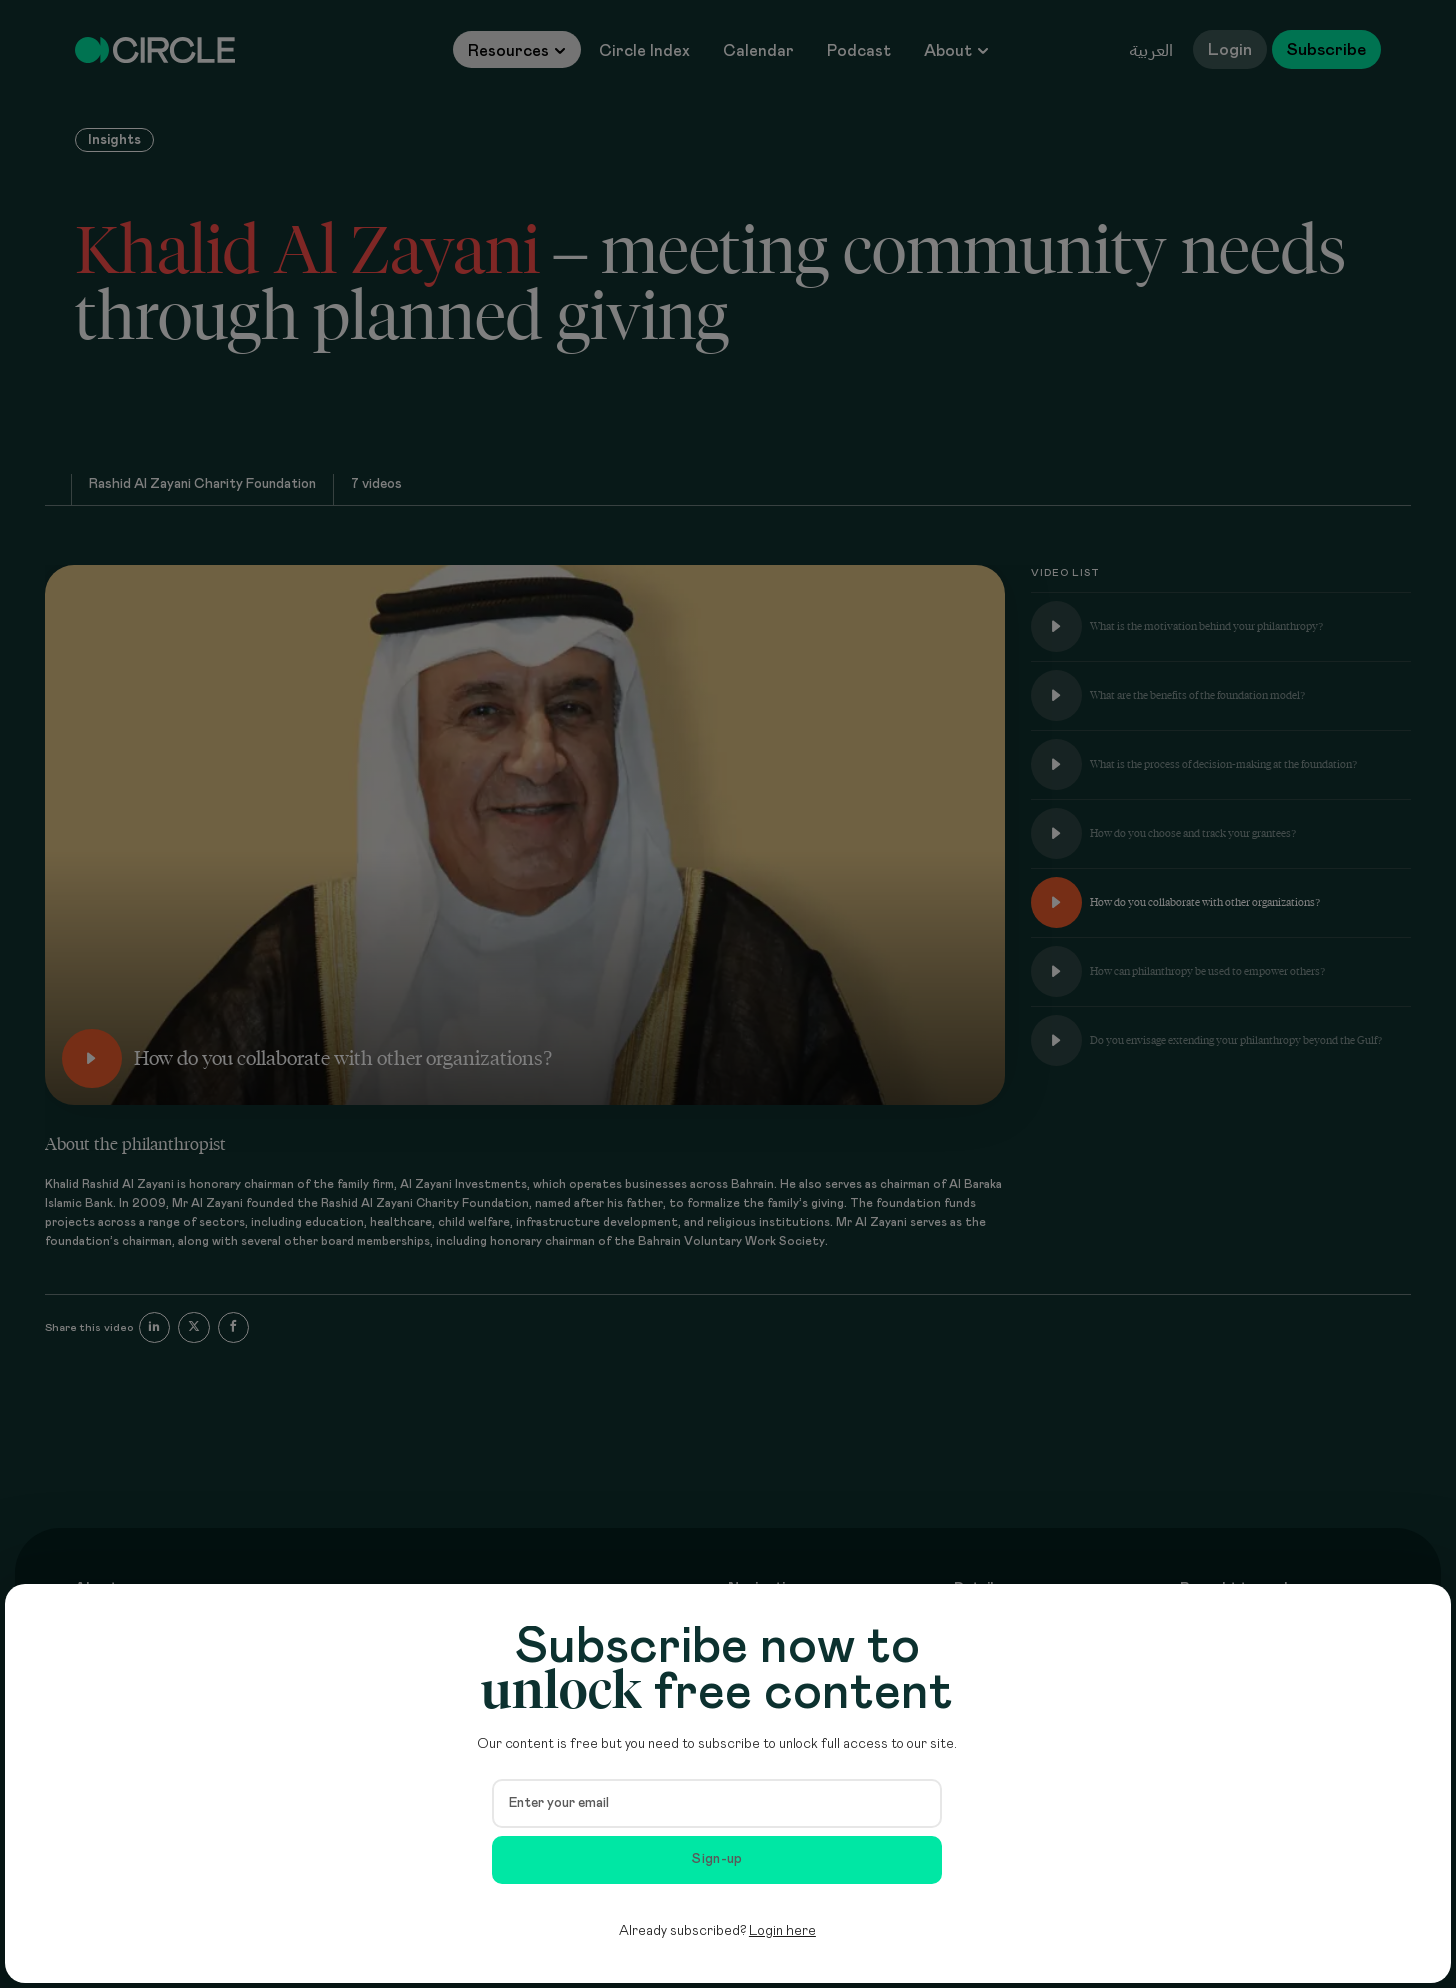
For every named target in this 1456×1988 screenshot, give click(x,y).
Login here (782, 1931)
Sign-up (717, 1859)
